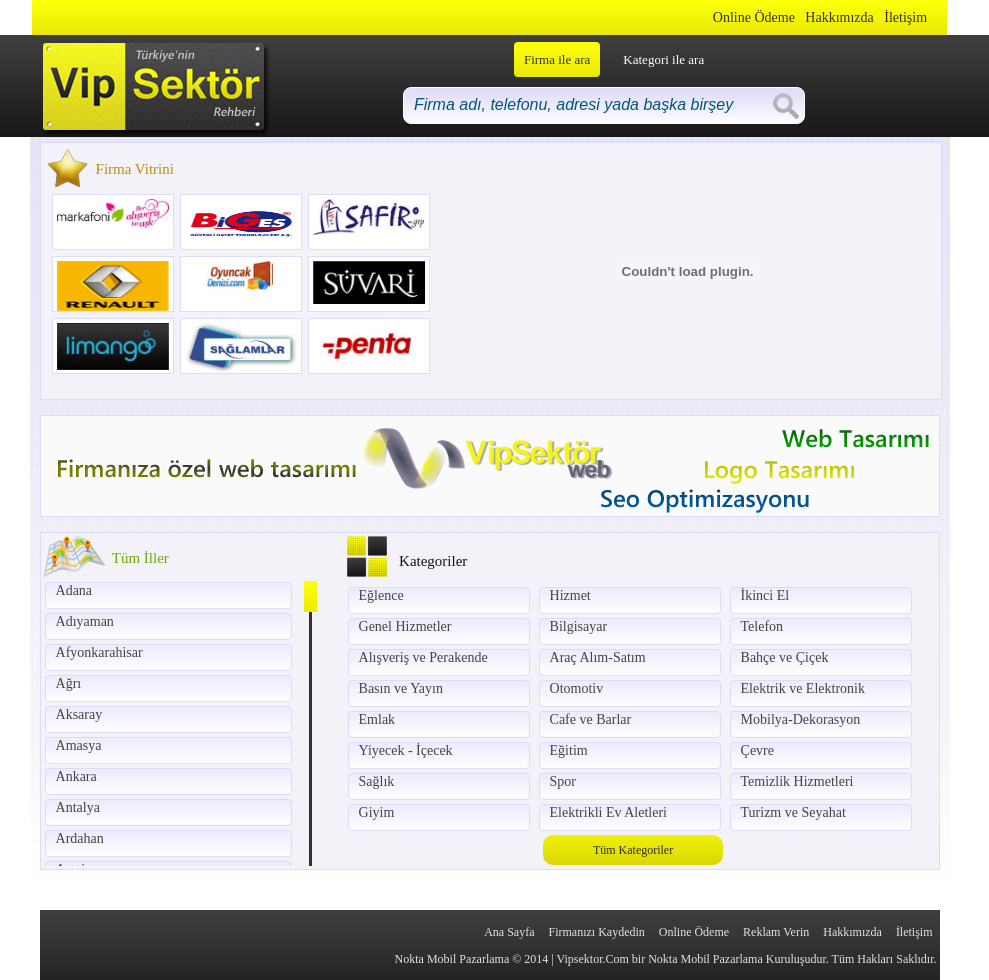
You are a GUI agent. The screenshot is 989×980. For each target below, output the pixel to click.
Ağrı (69, 683)
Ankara (76, 776)
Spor (563, 781)
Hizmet (570, 595)
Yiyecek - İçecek (406, 750)
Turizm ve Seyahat (793, 812)
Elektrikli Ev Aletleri (608, 812)
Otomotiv (577, 688)
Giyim (377, 812)
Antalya (78, 807)
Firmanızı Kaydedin (596, 932)
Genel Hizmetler (405, 626)
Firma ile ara (557, 59)
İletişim (905, 17)
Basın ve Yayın (401, 688)
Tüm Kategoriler (633, 850)
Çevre (757, 750)
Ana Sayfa (509, 932)
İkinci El (765, 595)
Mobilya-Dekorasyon (801, 719)
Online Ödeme (754, 17)
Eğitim (569, 750)
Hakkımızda (839, 17)
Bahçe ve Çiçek (785, 657)
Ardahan (80, 838)
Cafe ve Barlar (591, 719)
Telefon (762, 626)
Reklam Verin (776, 932)
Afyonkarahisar (99, 652)
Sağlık (377, 781)
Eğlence (381, 595)
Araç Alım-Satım (598, 657)
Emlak (377, 719)
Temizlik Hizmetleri (797, 781)
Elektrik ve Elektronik (803, 688)
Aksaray (79, 714)
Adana (74, 590)
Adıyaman (85, 621)
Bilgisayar (579, 626)
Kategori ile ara (663, 59)
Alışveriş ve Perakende (423, 657)
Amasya (79, 745)
